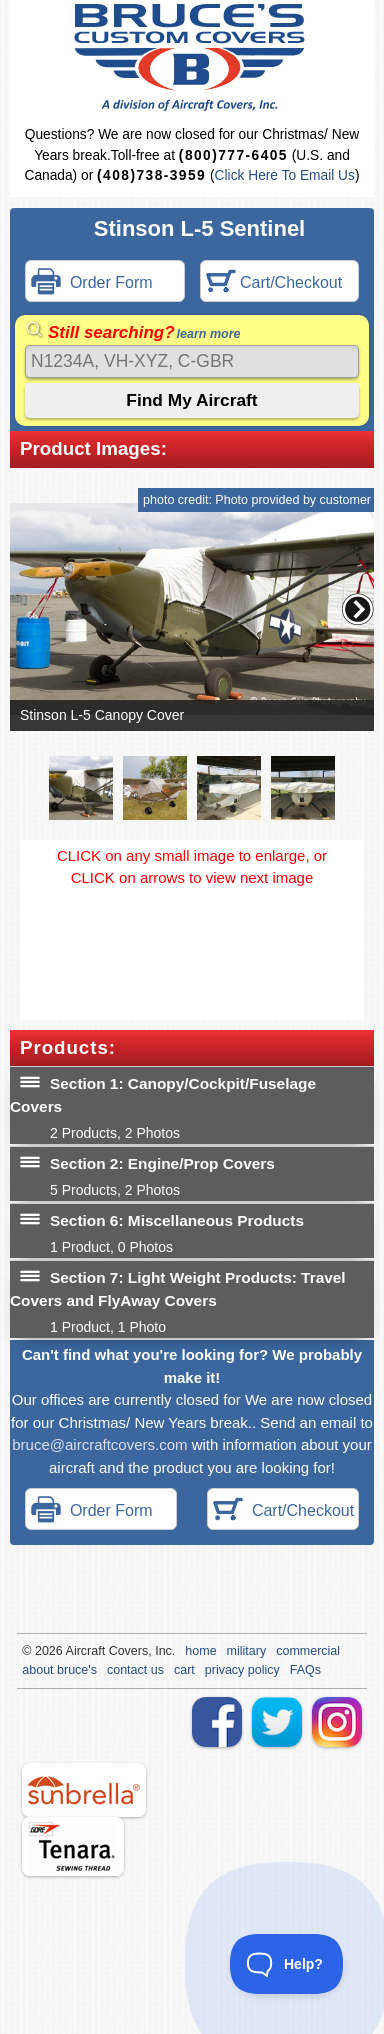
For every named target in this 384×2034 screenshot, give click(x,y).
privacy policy (242, 1670)
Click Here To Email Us (285, 175)
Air (73, 1651)
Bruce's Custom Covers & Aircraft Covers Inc (192, 57)
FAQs (305, 1670)
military (247, 1651)
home (200, 1651)
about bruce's (59, 1670)
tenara (73, 1846)
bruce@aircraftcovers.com (99, 1444)
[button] (358, 609)
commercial (308, 1651)
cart (184, 1670)
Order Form (92, 283)
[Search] (192, 361)
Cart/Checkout (274, 283)
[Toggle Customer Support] (287, 1964)
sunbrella (84, 1790)
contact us (135, 1670)
